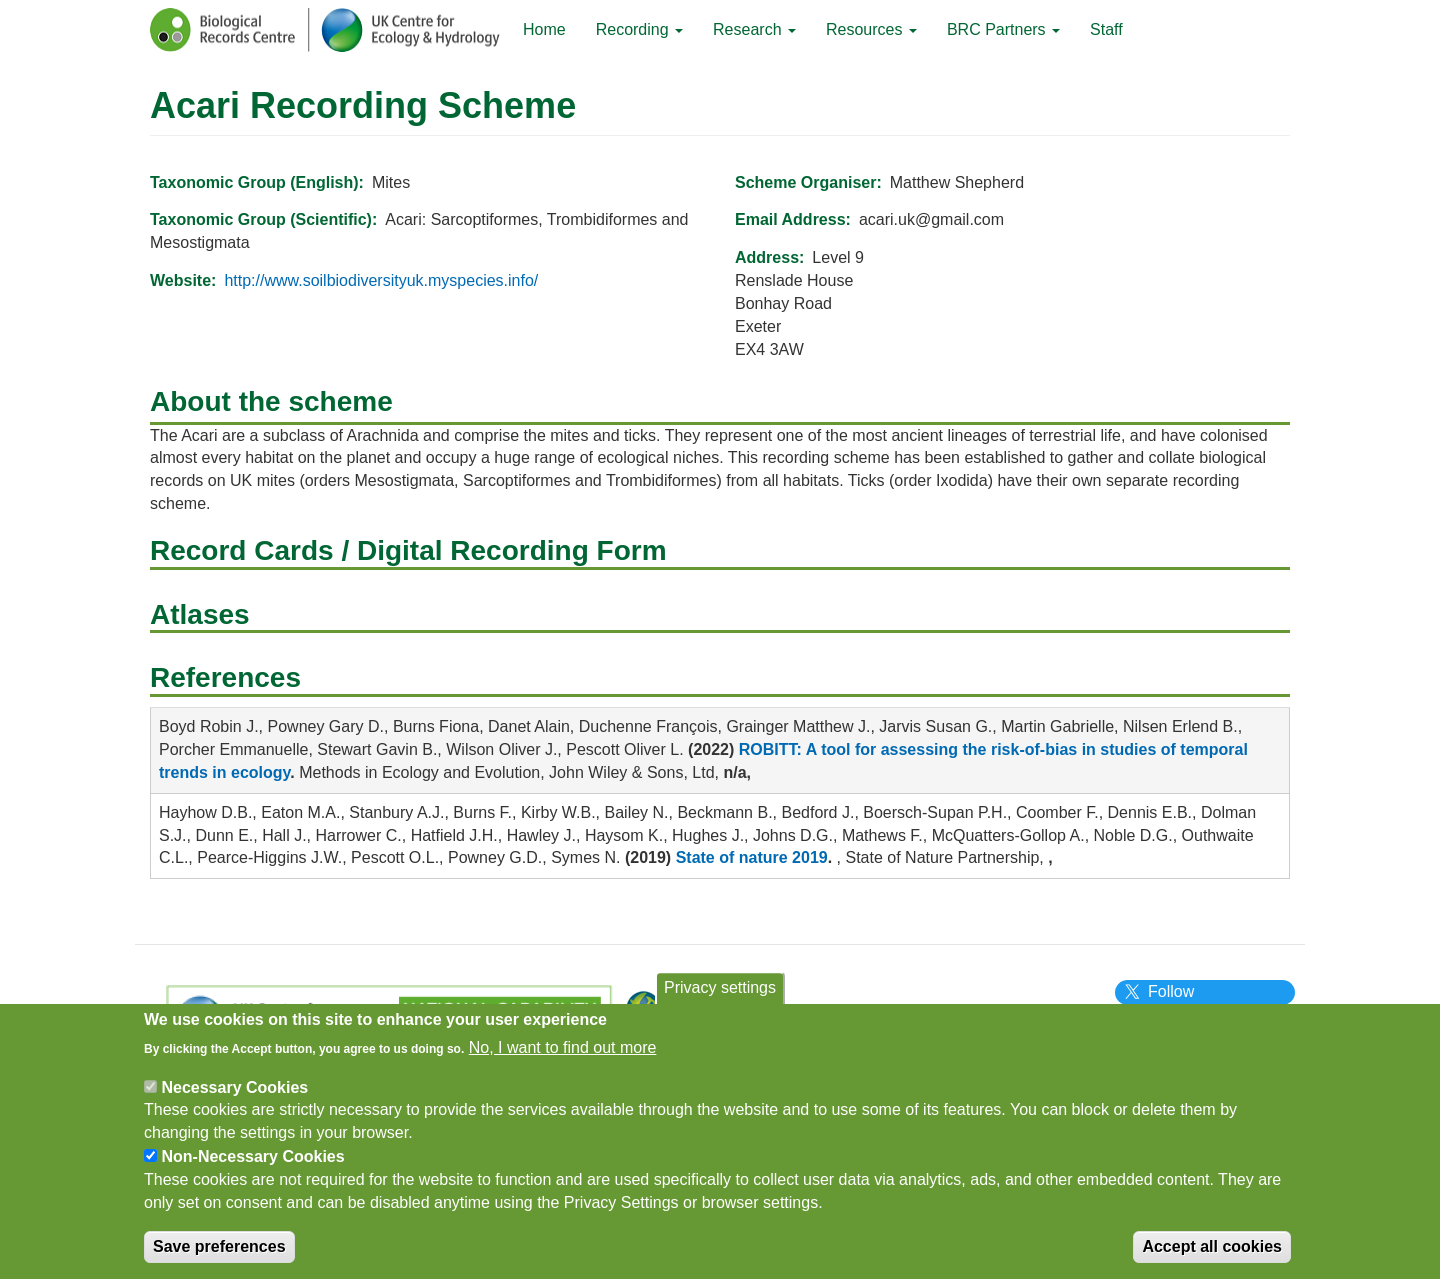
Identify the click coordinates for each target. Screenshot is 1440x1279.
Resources (871, 29)
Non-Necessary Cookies (252, 1165)
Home (544, 29)
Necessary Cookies (234, 1095)
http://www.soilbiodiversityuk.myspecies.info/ (381, 280)
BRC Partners (1003, 29)
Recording (639, 29)
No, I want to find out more (563, 1056)
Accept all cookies (1212, 1255)
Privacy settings (720, 996)
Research (754, 29)
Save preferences (219, 1255)
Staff (1106, 29)
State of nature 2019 (752, 857)
